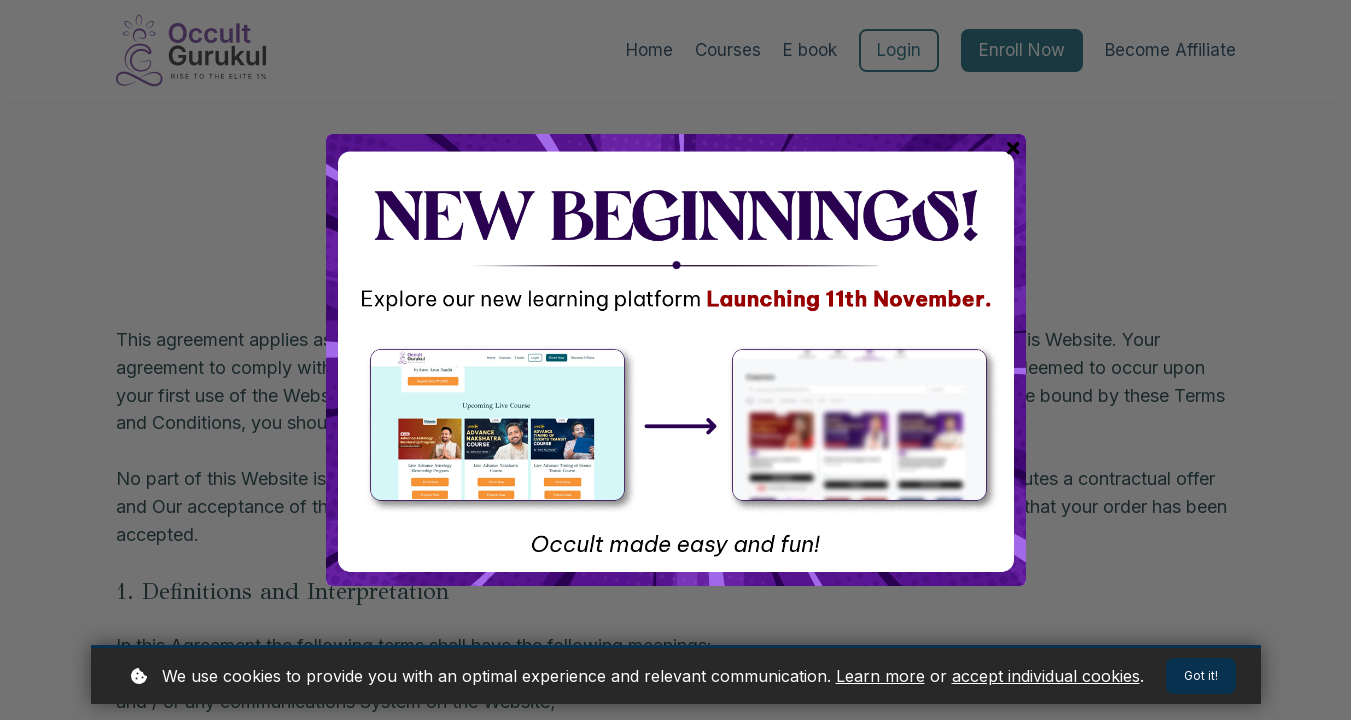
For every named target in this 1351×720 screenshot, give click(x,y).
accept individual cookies (1046, 674)
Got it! (1199, 674)
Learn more (880, 674)
